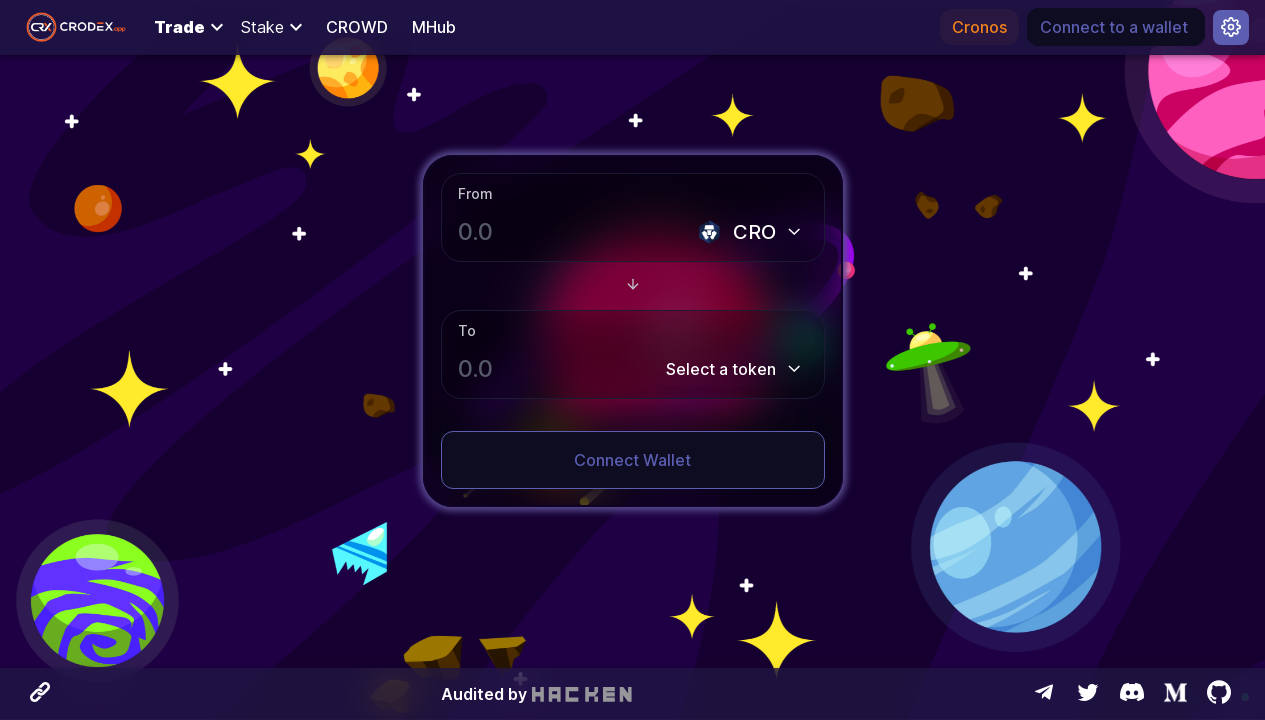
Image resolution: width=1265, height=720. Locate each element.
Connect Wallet (632, 460)
